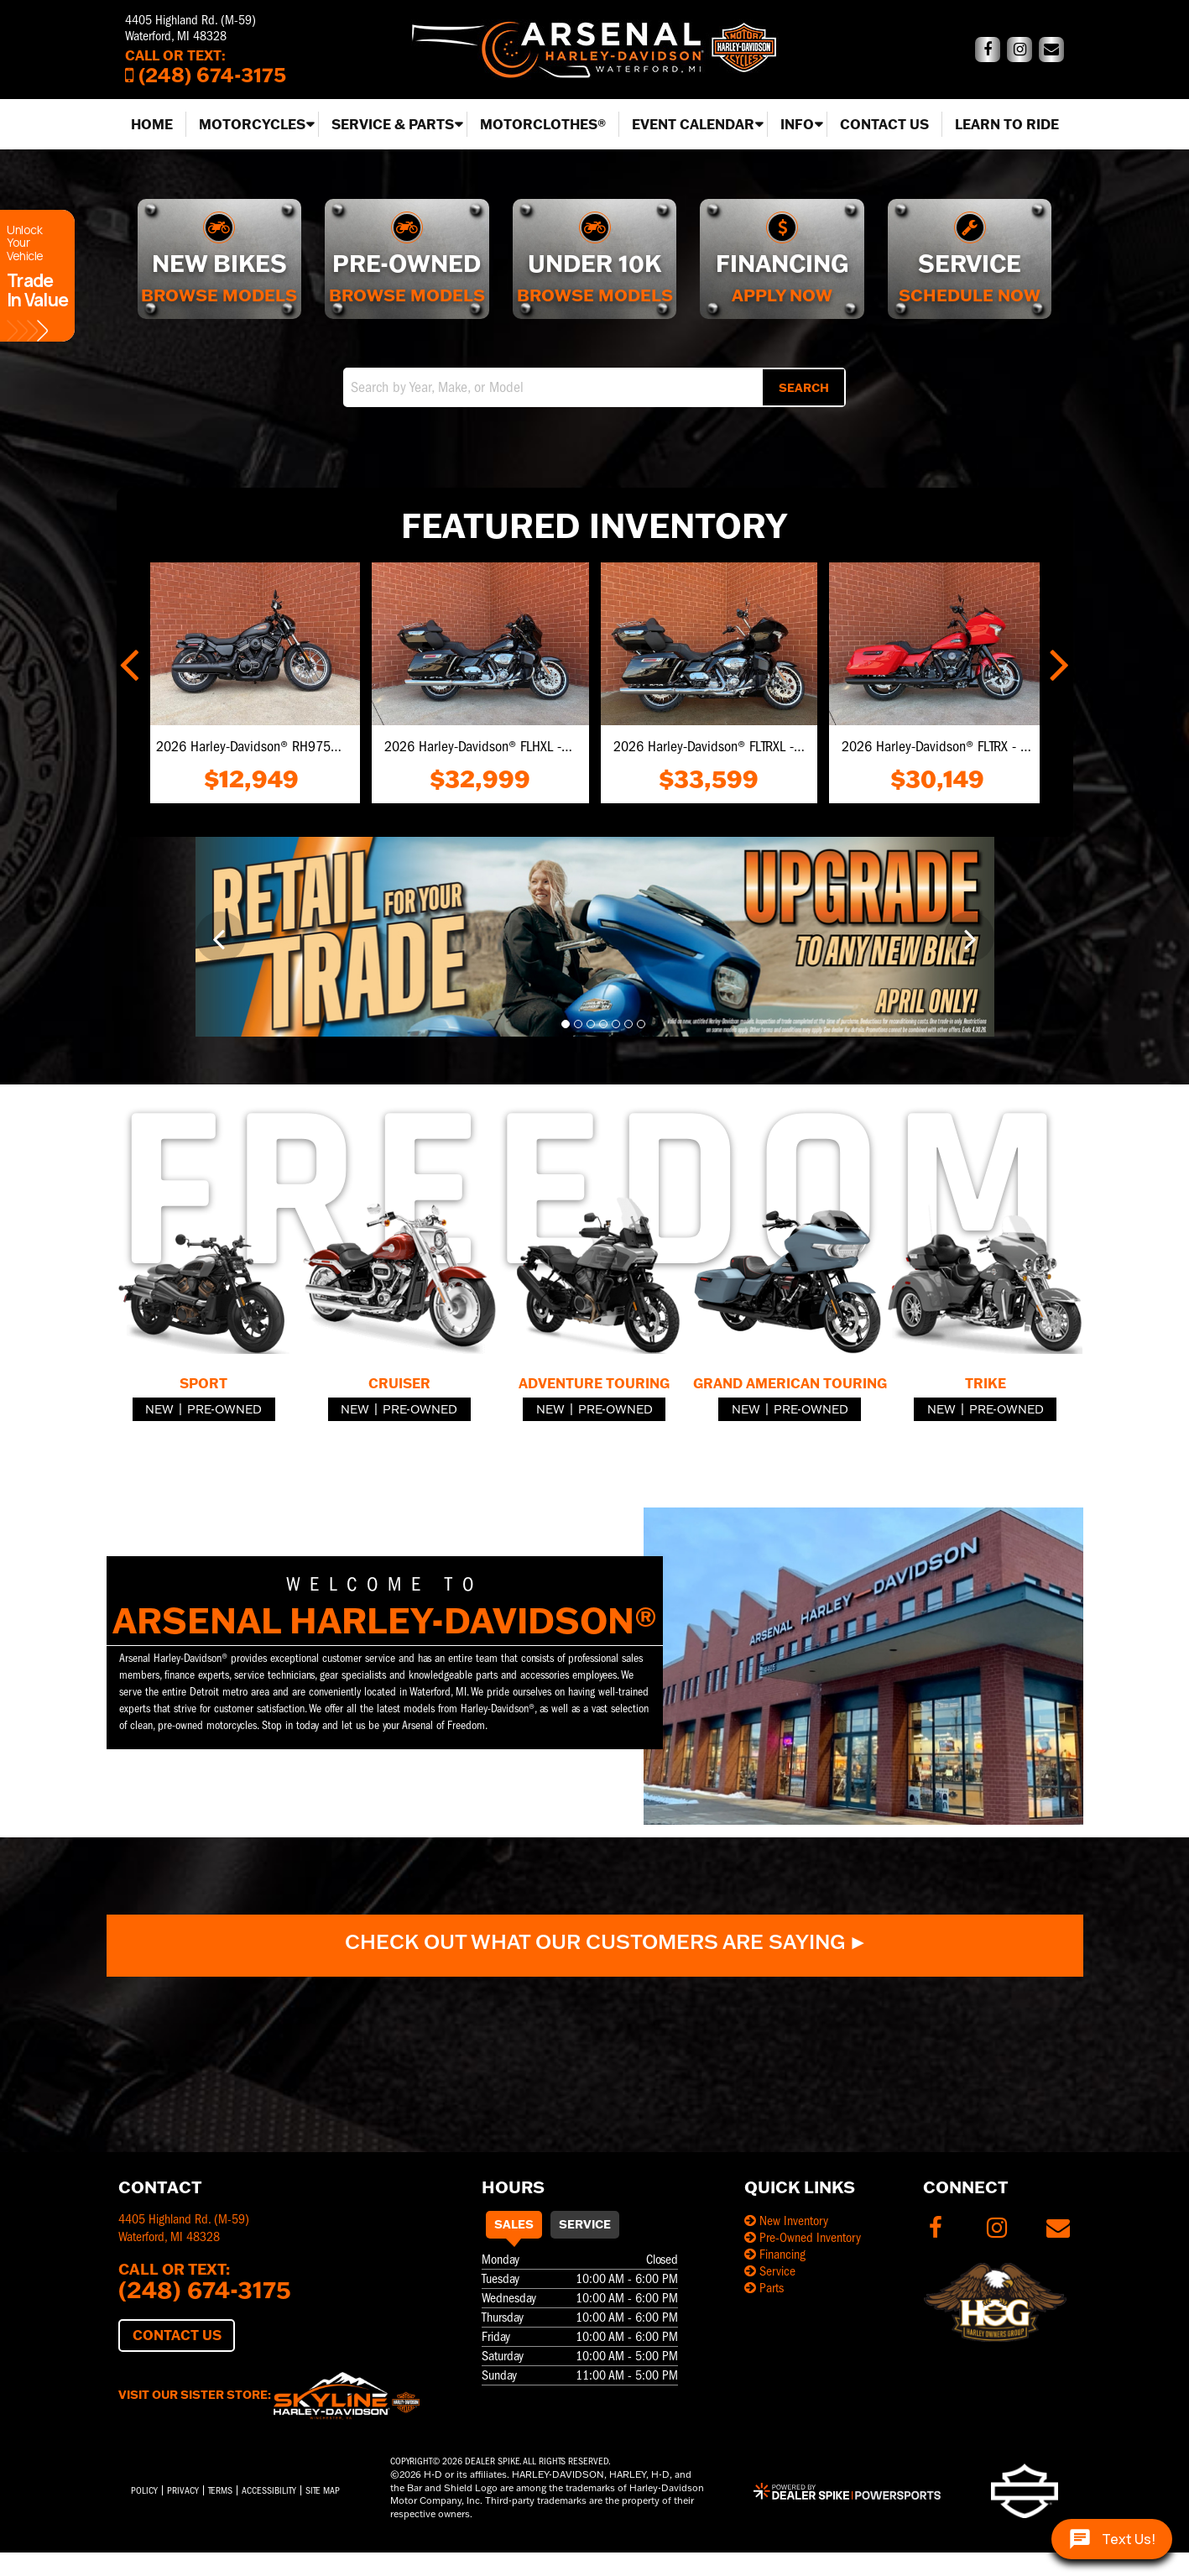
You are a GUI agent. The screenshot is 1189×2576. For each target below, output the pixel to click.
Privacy (183, 2490)
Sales (514, 2224)
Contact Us (884, 124)
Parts (764, 2288)
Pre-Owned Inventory (802, 2237)
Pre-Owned (224, 1409)
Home (152, 124)
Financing (775, 2254)
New (159, 1409)
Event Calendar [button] (693, 124)
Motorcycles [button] (252, 124)
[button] (131, 661)
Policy (144, 2490)
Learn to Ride (1007, 124)
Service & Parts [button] (392, 124)
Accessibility (269, 2490)
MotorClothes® (543, 124)
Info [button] (797, 124)
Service (585, 2224)
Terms (220, 2490)
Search (804, 387)
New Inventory (786, 2221)
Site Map (322, 2490)
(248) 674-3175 (204, 2289)
